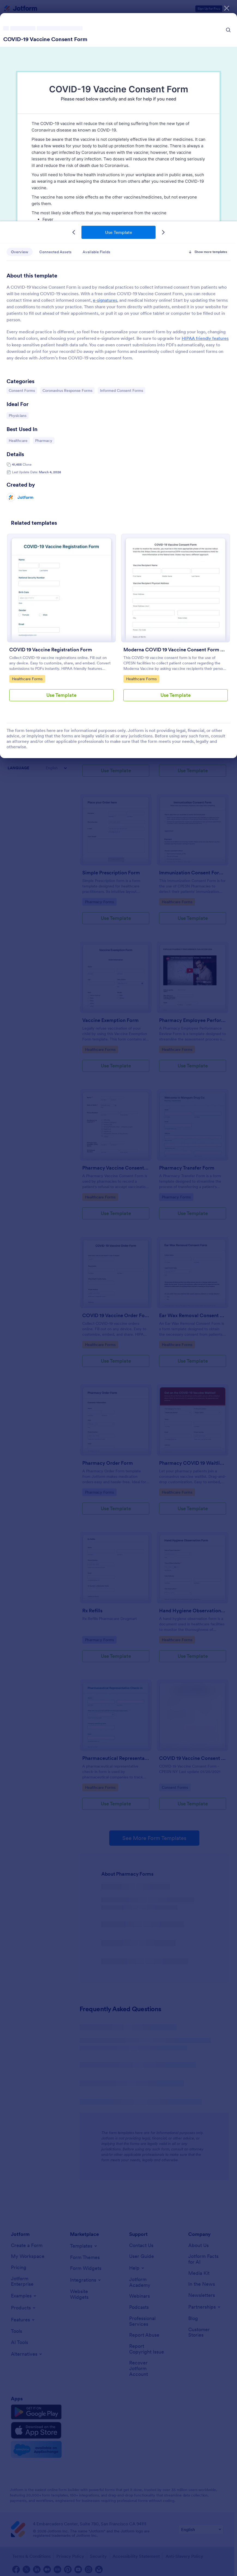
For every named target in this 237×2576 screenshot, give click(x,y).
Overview (19, 251)
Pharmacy (44, 440)
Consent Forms (22, 390)
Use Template (118, 232)
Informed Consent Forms (121, 390)
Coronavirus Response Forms (67, 390)
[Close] (227, 8)
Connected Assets (55, 251)
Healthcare (19, 440)
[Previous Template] (73, 232)
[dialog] (118, 1288)
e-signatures (105, 300)
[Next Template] (163, 232)
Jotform (25, 497)
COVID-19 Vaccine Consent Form (45, 39)
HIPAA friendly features (205, 338)
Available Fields (96, 251)
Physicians (18, 415)
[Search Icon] (228, 30)
